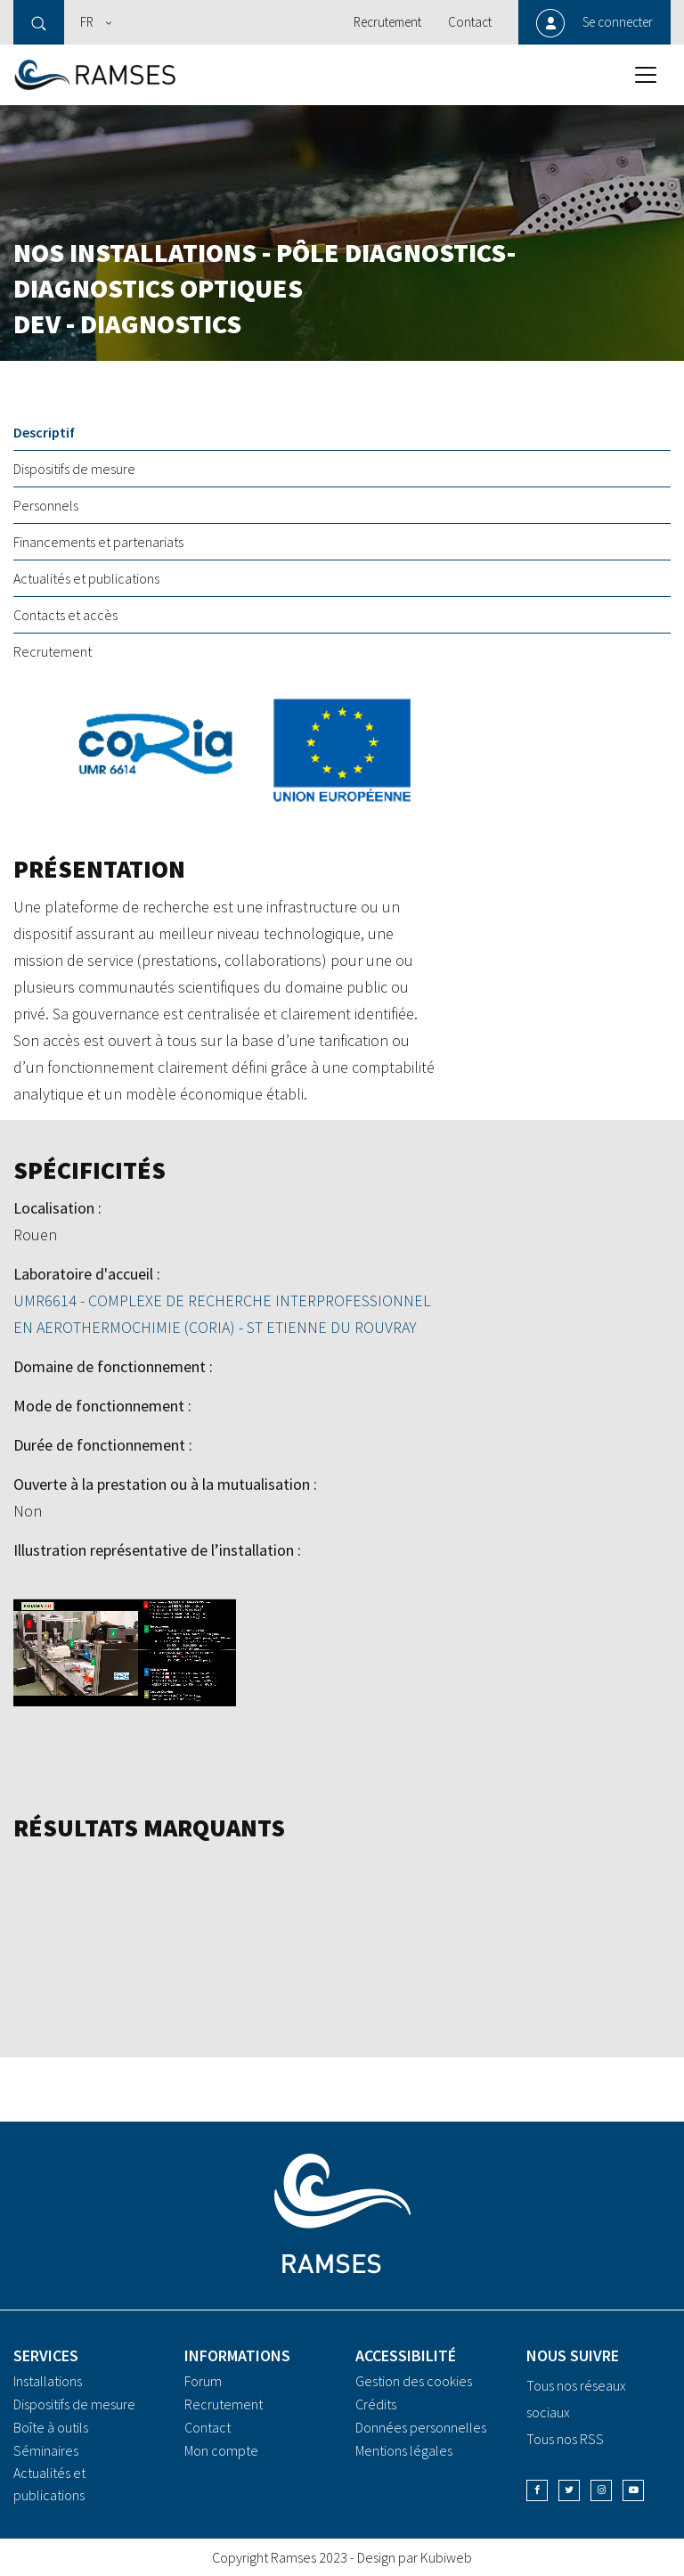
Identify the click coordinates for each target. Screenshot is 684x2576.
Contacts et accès (65, 615)
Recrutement (387, 21)
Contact (470, 21)
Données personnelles (420, 2427)
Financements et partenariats (98, 542)
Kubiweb (446, 2557)
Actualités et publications (86, 578)
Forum (203, 2381)
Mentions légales (403, 2450)
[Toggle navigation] (646, 75)
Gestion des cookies (413, 2381)
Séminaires (45, 2450)
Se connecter (617, 21)
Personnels (45, 505)
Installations (47, 2381)
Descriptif (44, 432)
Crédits (375, 2404)
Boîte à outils (50, 2427)
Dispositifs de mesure (74, 469)
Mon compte (221, 2450)
